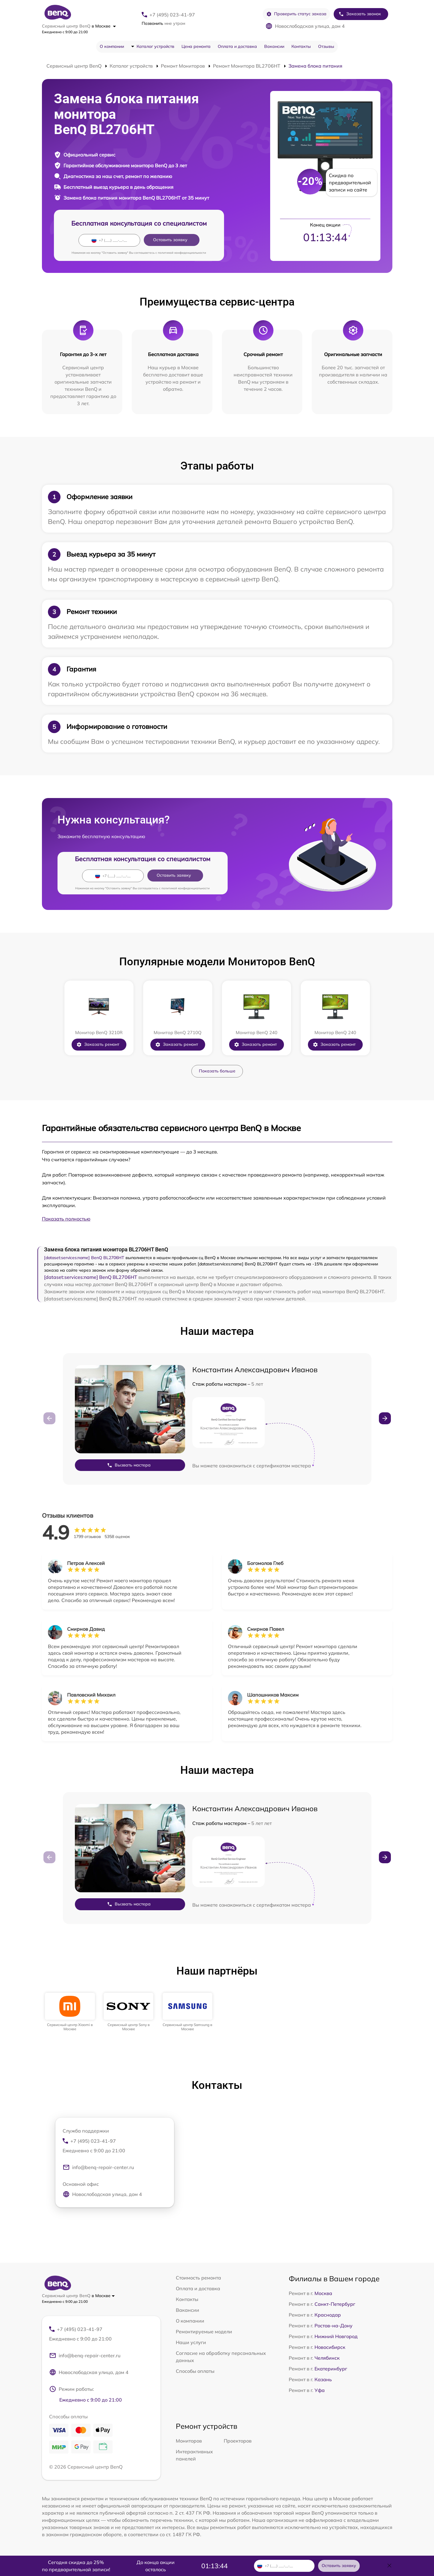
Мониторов (189, 2441)
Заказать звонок (359, 14)
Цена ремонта (196, 46)
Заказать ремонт (97, 1044)
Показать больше (217, 1071)
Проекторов (238, 2441)
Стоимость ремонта (198, 2278)
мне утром (163, 23)
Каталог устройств (155, 46)
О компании (112, 46)
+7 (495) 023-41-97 (172, 15)
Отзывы (326, 46)
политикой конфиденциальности (182, 253)
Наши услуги (191, 2342)
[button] (385, 1418)
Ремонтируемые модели (204, 2332)
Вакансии (274, 46)
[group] (70, 2012)
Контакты (301, 46)
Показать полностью (66, 1219)
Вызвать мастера (129, 1465)
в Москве (104, 26)
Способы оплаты (195, 2371)
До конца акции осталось (156, 2565)
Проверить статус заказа (296, 14)
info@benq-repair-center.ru (98, 2167)
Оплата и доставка (237, 46)
